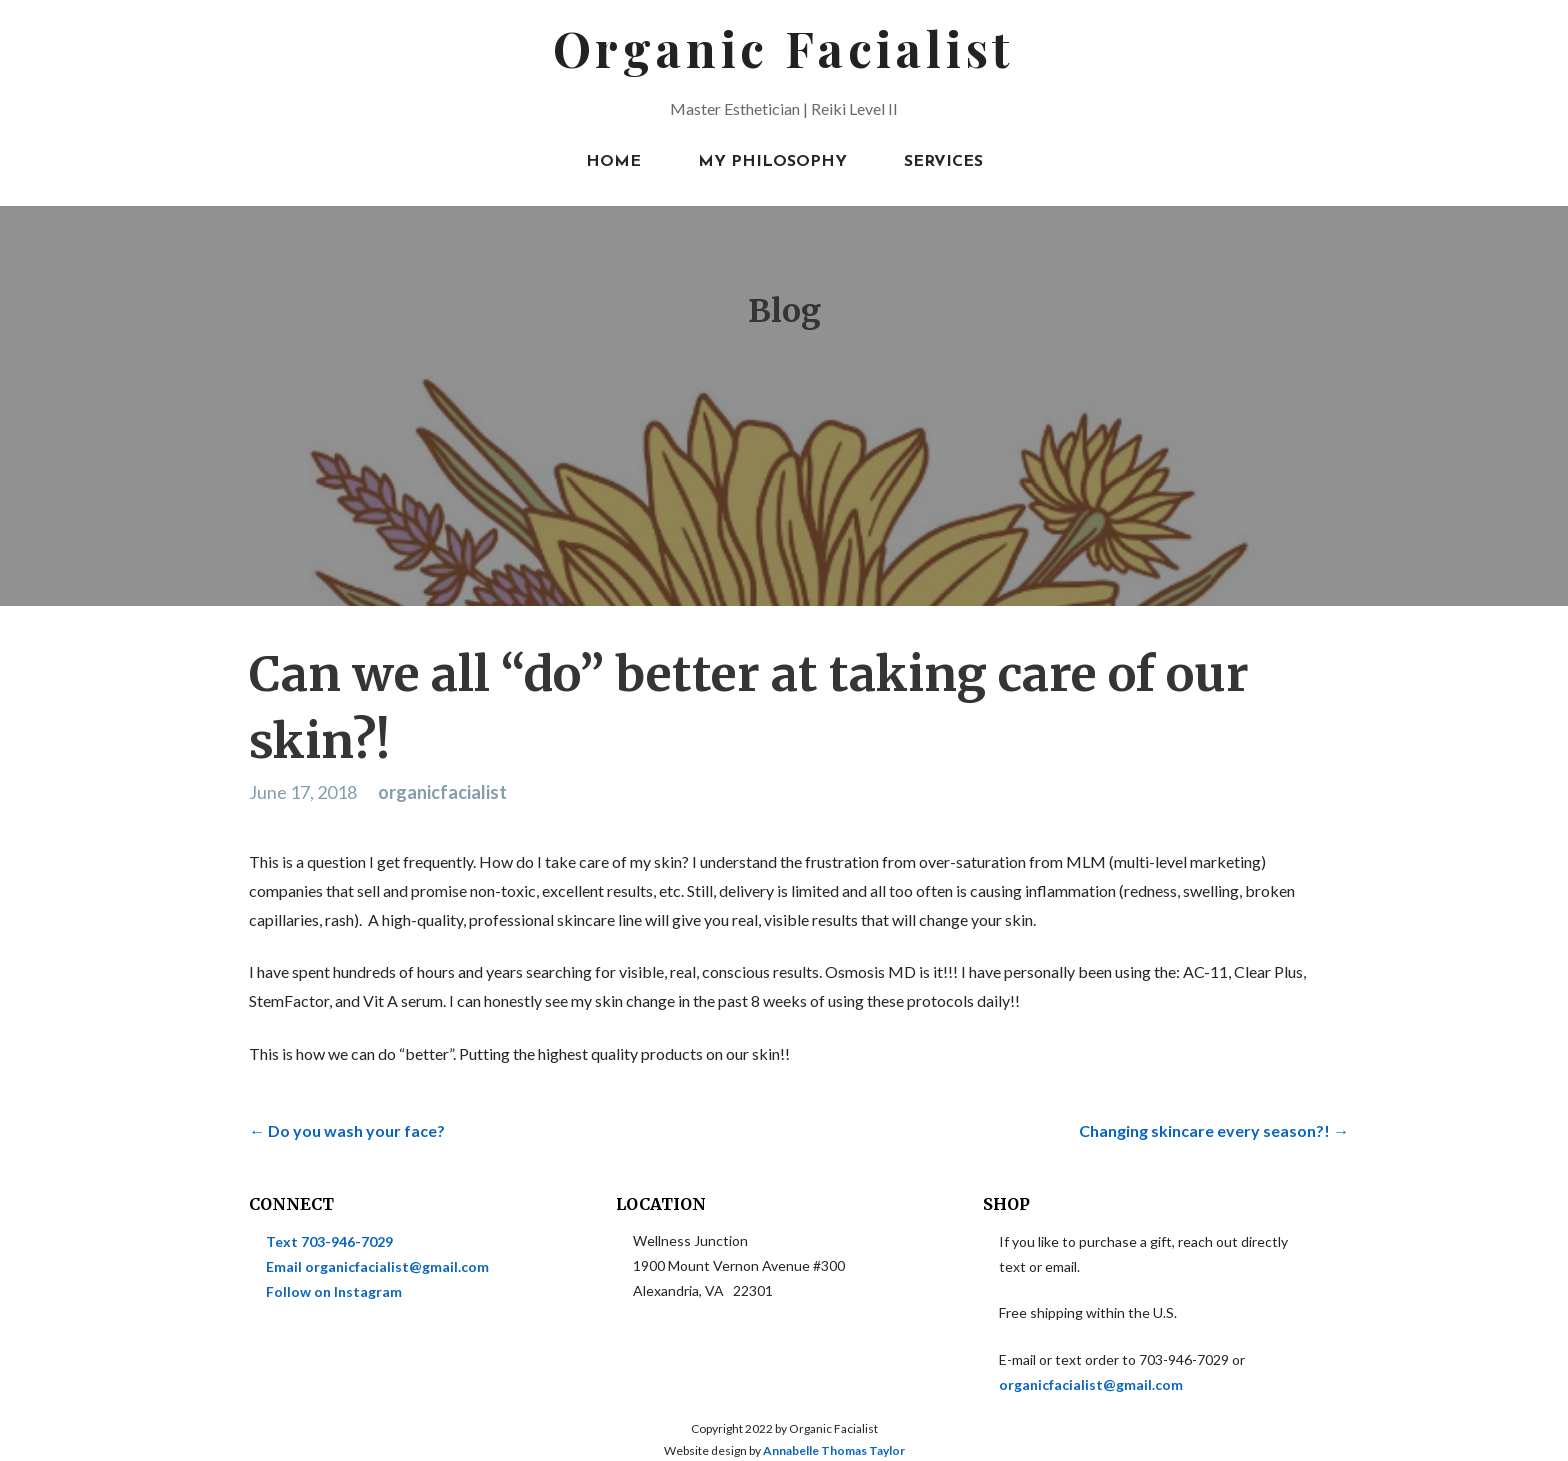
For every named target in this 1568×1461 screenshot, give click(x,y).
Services (943, 162)
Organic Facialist (784, 48)
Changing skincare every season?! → (1214, 1130)
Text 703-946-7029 (329, 1241)
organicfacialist (442, 792)
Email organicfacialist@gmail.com (377, 1266)
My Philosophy (772, 162)
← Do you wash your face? (347, 1130)
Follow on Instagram (334, 1291)
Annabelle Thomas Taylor (834, 1450)
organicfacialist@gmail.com (1091, 1384)
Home (613, 162)
